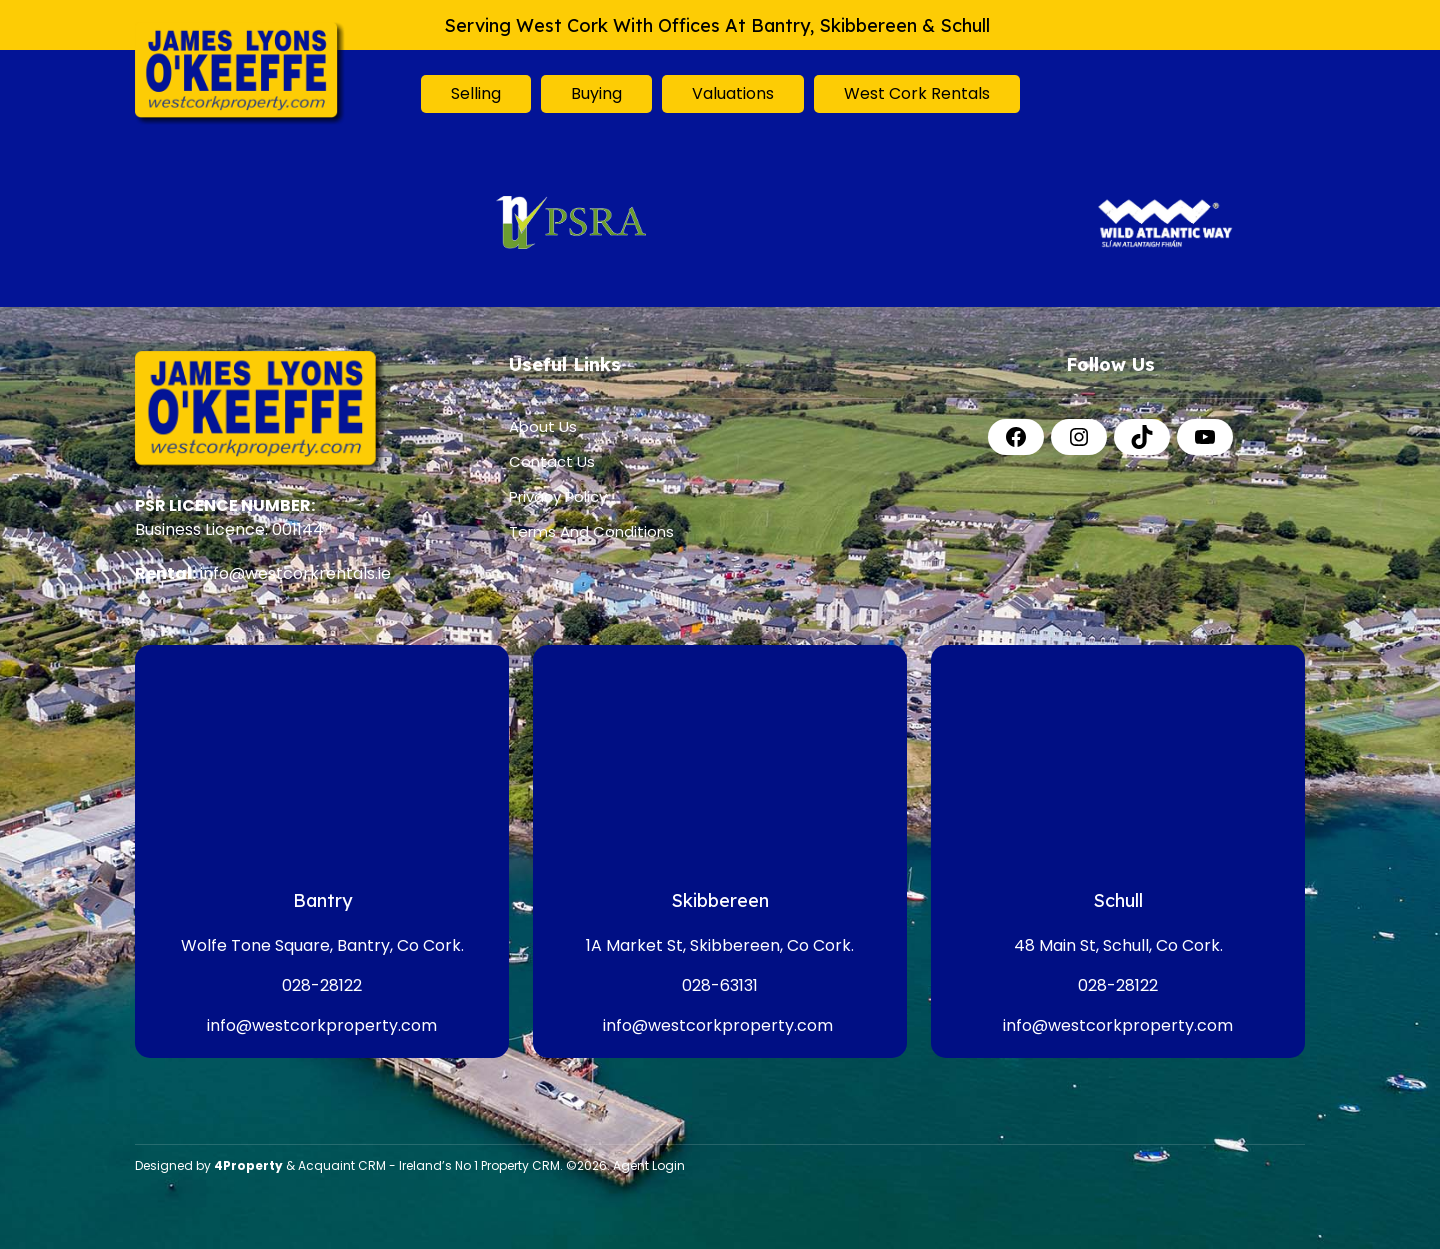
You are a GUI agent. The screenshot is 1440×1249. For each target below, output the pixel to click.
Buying (596, 93)
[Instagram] (1079, 437)
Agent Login (649, 1165)
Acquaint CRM (342, 1165)
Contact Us (552, 461)
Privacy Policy (558, 496)
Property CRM (520, 1165)
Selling (476, 93)
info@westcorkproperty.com (322, 1025)
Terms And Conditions (591, 531)
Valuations (733, 93)
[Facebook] (1016, 437)
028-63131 (720, 985)
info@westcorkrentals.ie (295, 573)
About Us (543, 426)
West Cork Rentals (917, 93)
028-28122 (322, 985)
